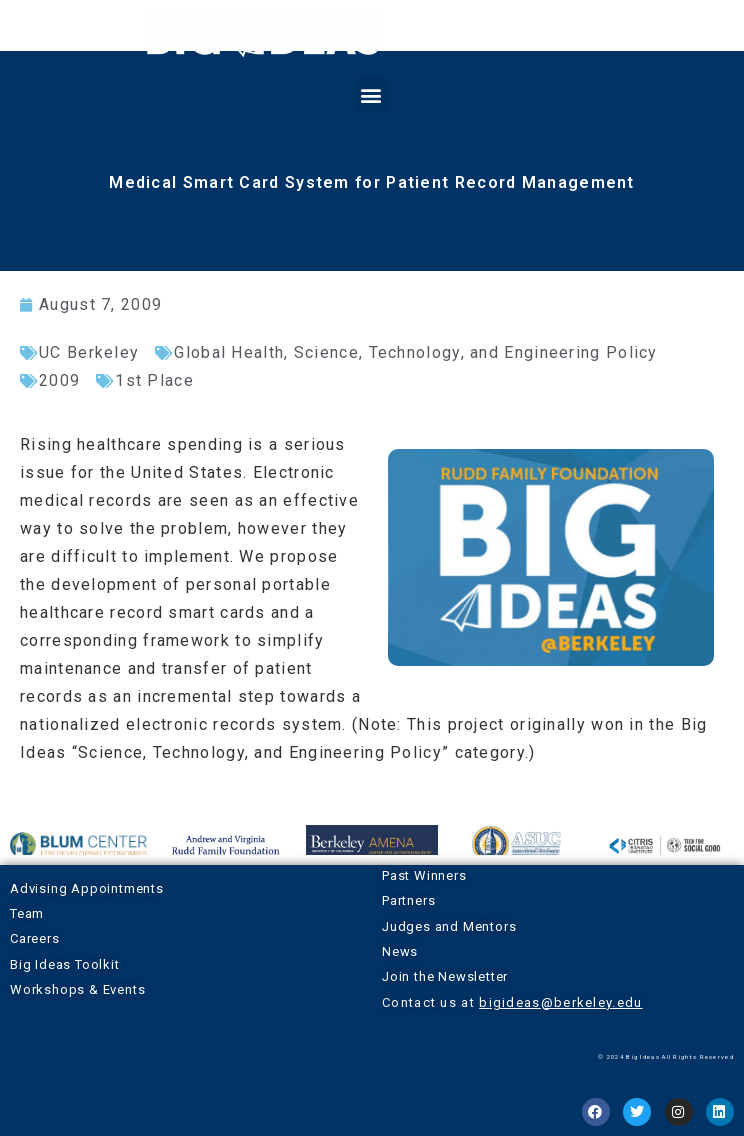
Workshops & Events (77, 989)
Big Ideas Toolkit (65, 964)
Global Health (229, 352)
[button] (372, 94)
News (400, 951)
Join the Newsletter (445, 976)
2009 (59, 380)
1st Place (154, 380)
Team (27, 913)
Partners (408, 900)
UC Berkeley (89, 352)
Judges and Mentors (449, 926)
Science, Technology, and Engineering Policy (476, 352)
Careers (35, 938)
